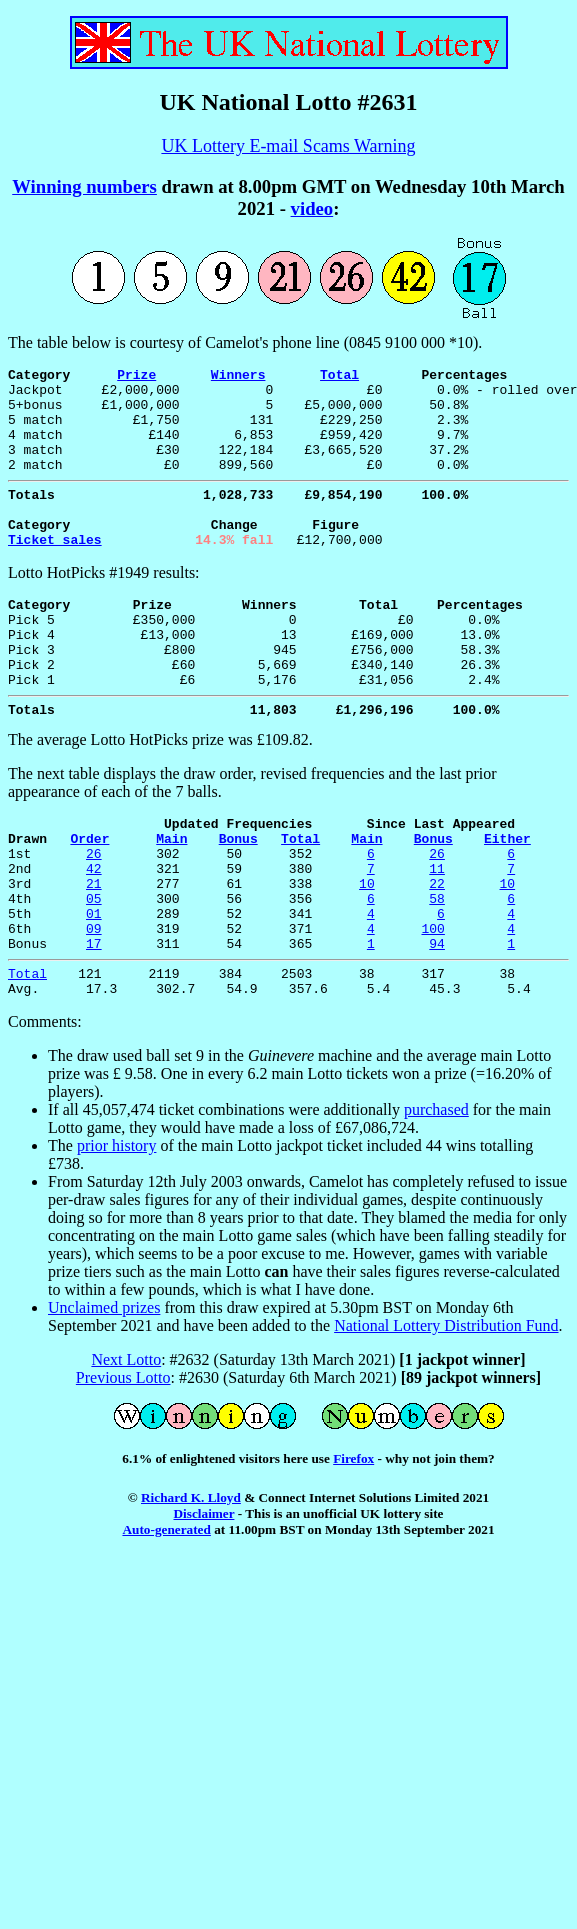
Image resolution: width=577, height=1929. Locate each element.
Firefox (353, 1545)
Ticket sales (55, 572)
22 (437, 952)
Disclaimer (204, 1600)
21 (94, 952)
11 (437, 934)
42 (94, 934)
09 (94, 1006)
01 (94, 988)
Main (171, 898)
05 (94, 970)
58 (437, 970)
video (312, 208)
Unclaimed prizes (104, 1394)
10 (367, 952)
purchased (436, 1196)
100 (432, 1006)
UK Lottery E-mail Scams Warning (288, 146)
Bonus (238, 898)
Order (89, 898)
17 (94, 1024)
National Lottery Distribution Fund (446, 1412)
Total (339, 377)
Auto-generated (166, 1616)
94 (437, 1024)
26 (94, 916)
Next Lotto (126, 1446)
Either (507, 898)
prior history (117, 1232)
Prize (136, 377)
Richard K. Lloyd (191, 1584)
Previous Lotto (123, 1464)
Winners (238, 377)
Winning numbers (84, 186)
